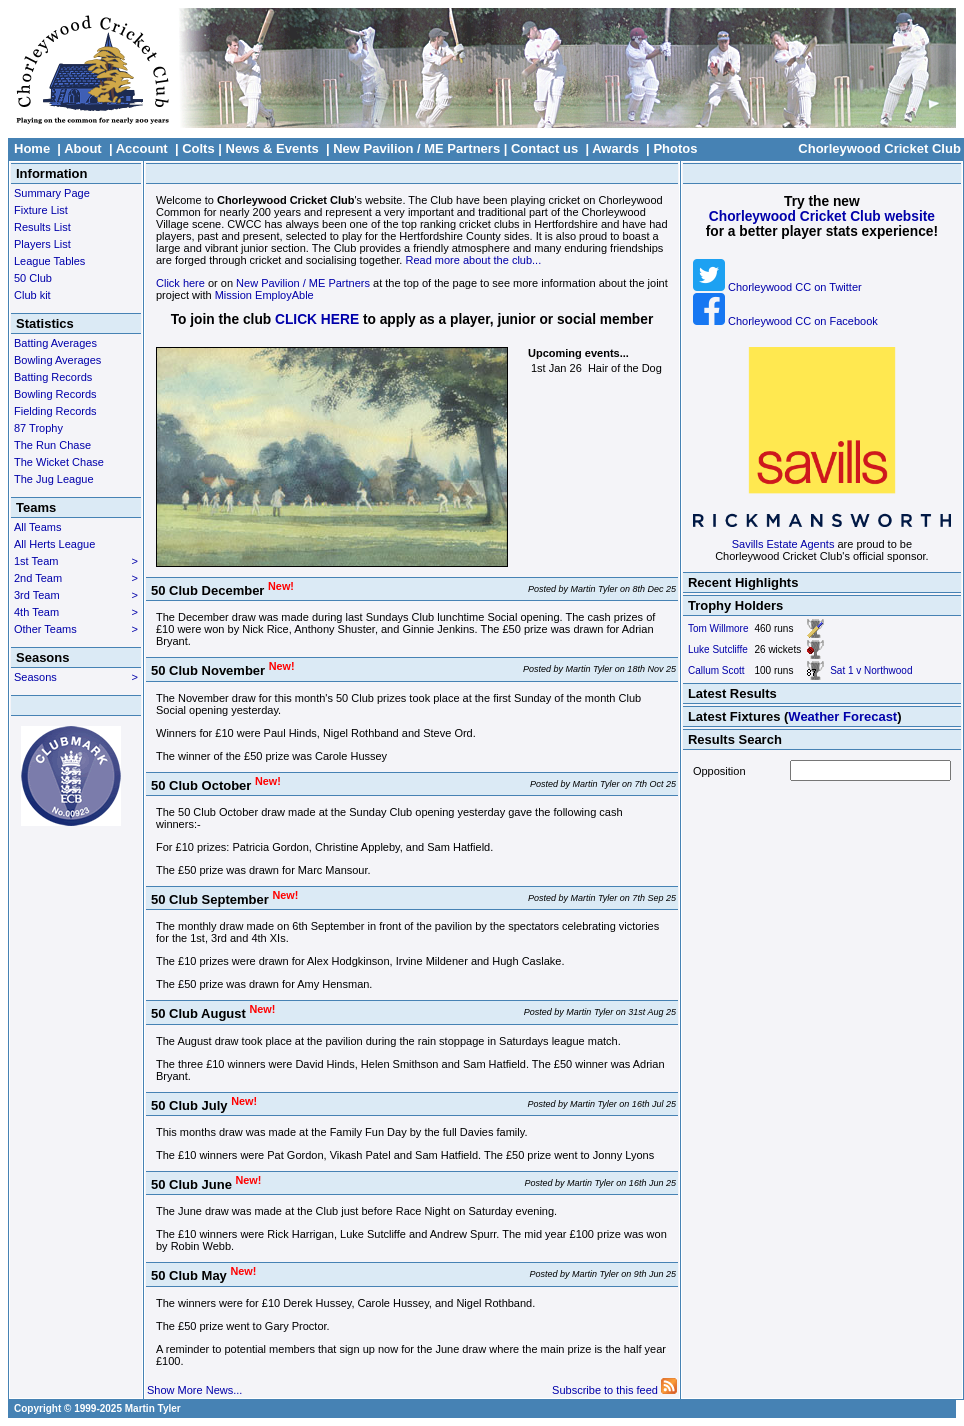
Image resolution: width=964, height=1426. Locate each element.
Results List (42, 227)
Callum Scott (716, 670)
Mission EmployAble (264, 295)
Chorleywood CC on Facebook (785, 321)
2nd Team (76, 578)
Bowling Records (55, 394)
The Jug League (54, 479)
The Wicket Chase (59, 462)
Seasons (76, 677)
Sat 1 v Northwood (871, 670)
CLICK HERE (317, 319)
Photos (675, 148)
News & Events (272, 148)
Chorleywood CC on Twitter (777, 287)
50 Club (33, 278)
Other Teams (76, 629)
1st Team (76, 561)
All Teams (37, 527)
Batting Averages (55, 343)
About (83, 148)
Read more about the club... (473, 260)
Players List (42, 244)
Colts (198, 148)
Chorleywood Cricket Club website (822, 216)
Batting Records (53, 377)
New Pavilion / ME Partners (416, 148)
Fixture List (41, 210)
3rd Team (76, 595)
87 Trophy (38, 428)
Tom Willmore (718, 628)
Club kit (32, 295)
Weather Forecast (842, 716)
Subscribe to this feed (614, 1390)
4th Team (76, 612)
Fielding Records (55, 411)
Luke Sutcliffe (718, 649)
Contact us (544, 148)
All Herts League (54, 544)
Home (32, 148)
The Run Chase (52, 445)
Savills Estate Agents (783, 544)
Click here (180, 283)
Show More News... (194, 1390)
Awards (615, 148)
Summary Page (52, 193)
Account (142, 148)
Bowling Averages (57, 360)
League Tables (49, 261)
